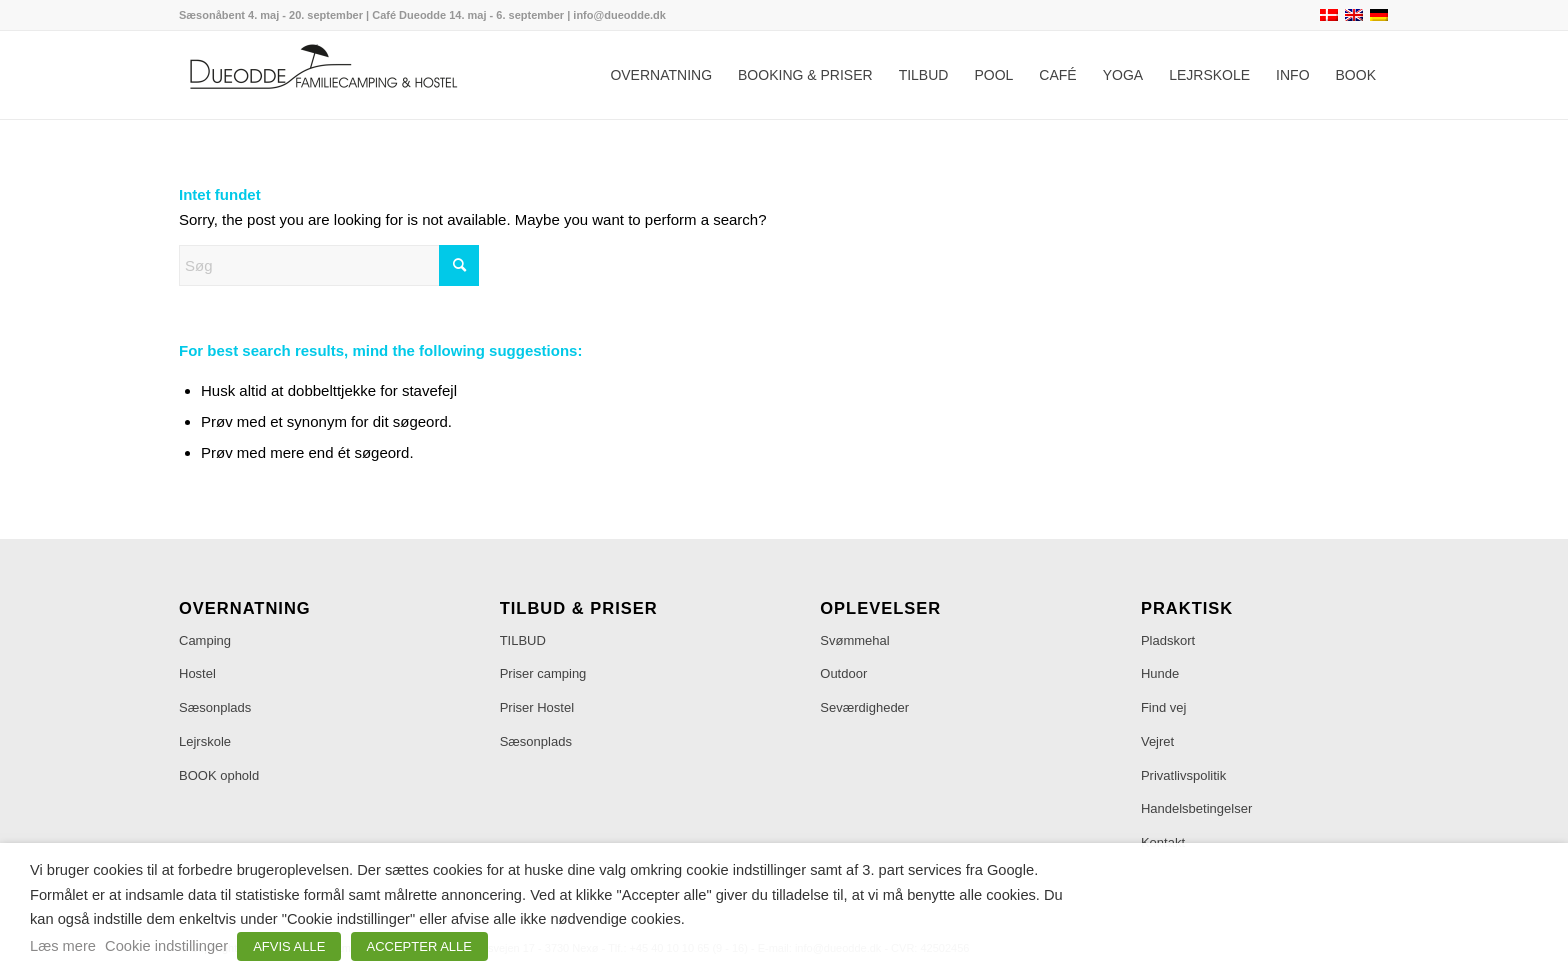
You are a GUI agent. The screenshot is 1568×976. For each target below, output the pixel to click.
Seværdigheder (864, 707)
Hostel (197, 673)
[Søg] (329, 265)
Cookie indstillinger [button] (166, 946)
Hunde (1160, 673)
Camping (205, 640)
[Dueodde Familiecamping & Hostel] (329, 75)
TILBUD (523, 640)
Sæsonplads (215, 707)
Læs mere (63, 946)
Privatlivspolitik (1183, 775)
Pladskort (1168, 640)
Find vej (1164, 707)
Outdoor (843, 673)
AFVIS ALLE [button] (289, 946)
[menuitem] (661, 75)
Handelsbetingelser (1196, 808)
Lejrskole (205, 741)
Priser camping (543, 673)
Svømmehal (854, 640)
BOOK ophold (219, 775)
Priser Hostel (537, 707)
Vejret (1157, 741)
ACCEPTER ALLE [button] (420, 946)
